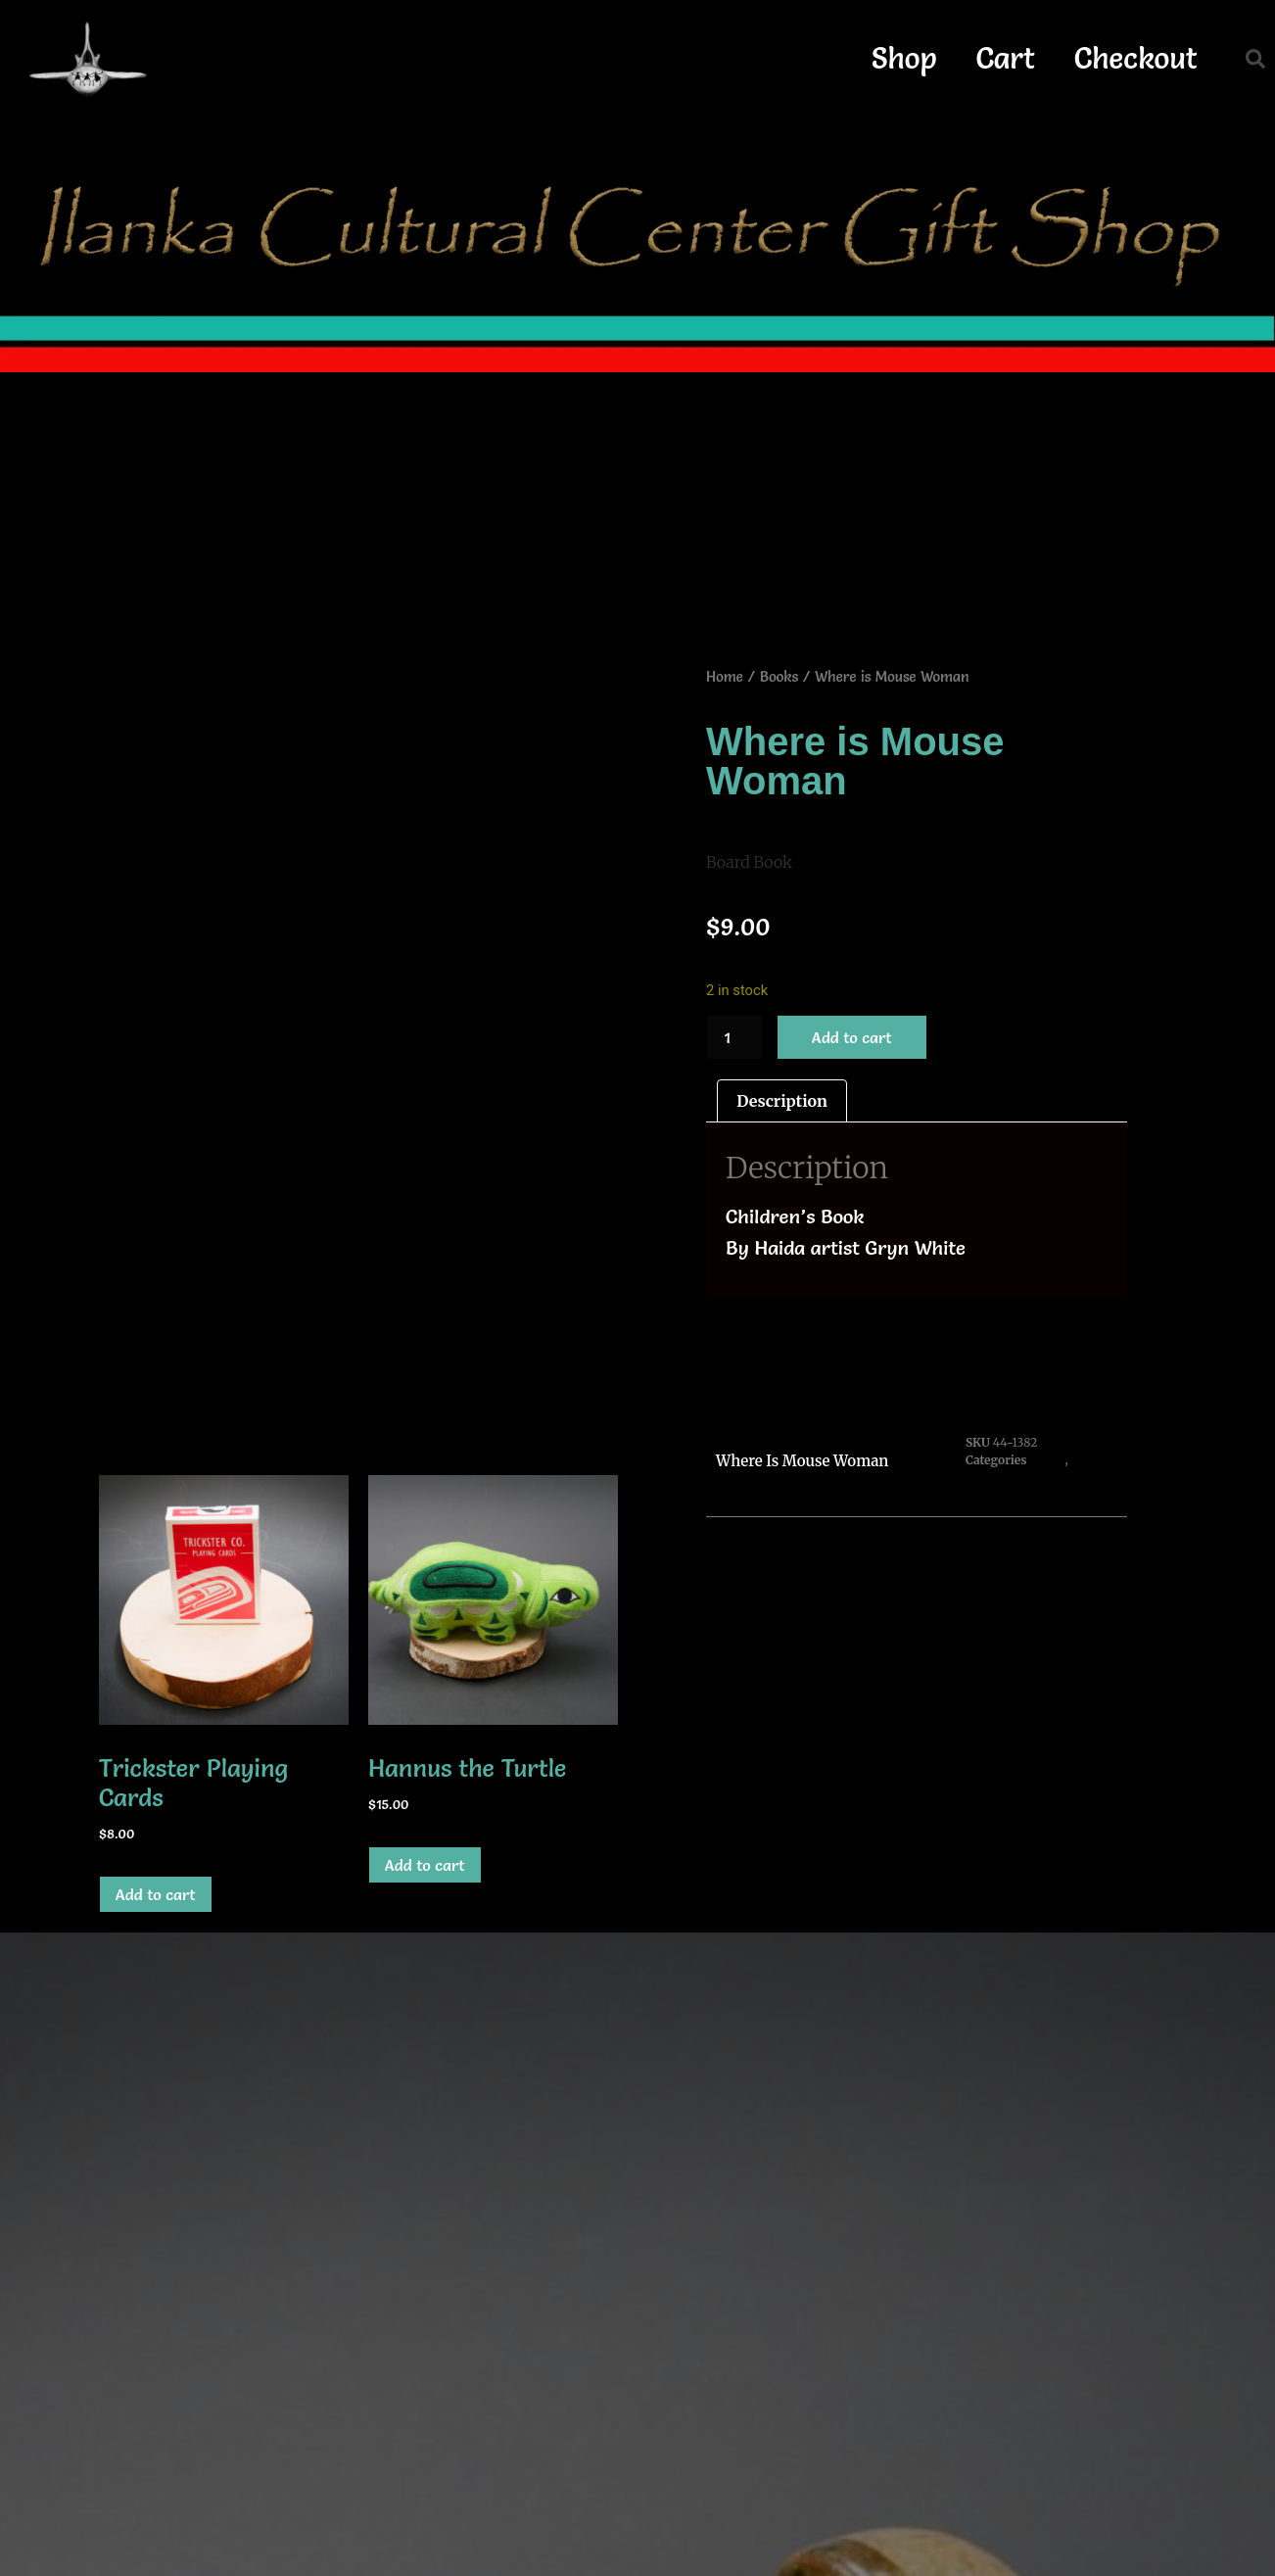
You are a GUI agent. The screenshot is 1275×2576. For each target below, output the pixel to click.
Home (724, 677)
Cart (1005, 58)
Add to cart (852, 1037)
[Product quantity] (734, 1037)
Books (779, 677)
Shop (904, 58)
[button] (1255, 58)
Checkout (1136, 58)
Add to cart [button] (156, 1894)
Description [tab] (781, 1101)
